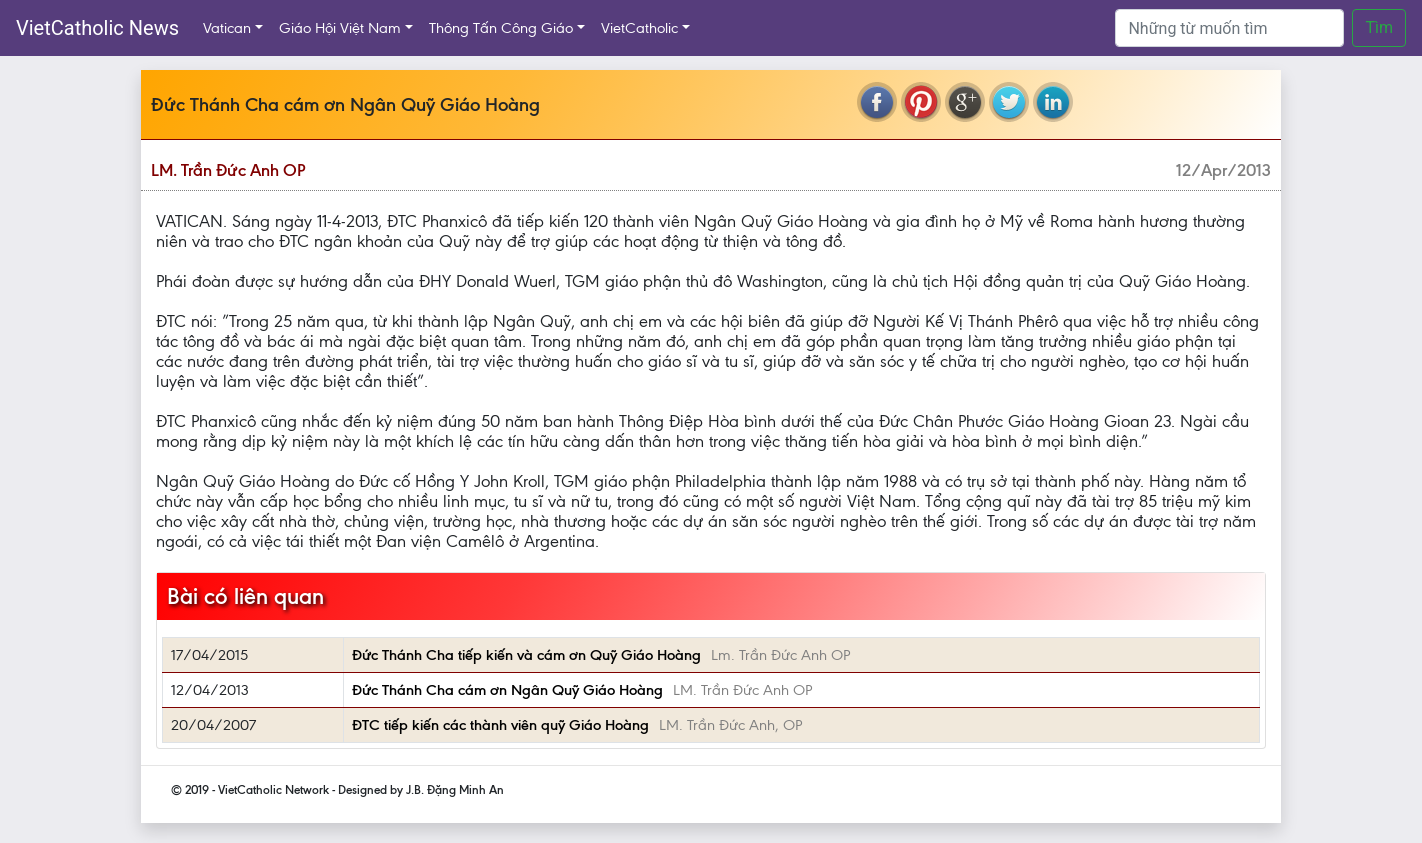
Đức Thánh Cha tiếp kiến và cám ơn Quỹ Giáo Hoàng (526, 655)
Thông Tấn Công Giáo (501, 28)
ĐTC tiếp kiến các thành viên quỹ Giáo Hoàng (500, 725)
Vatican (227, 28)
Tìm (1379, 27)
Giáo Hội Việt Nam (340, 28)
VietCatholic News (97, 28)
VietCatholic (639, 28)
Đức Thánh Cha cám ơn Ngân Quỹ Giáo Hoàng (507, 690)
